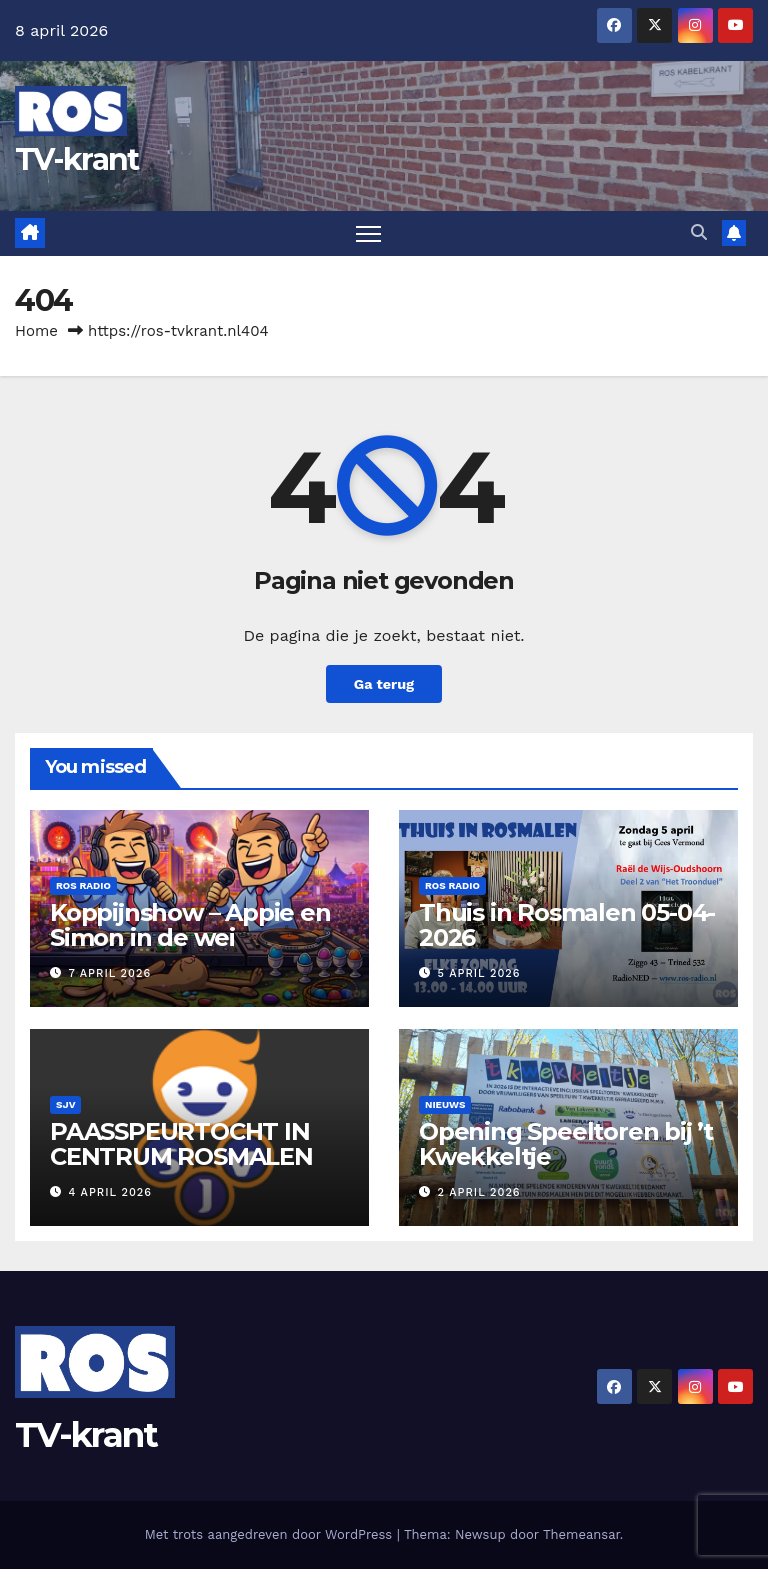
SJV (65, 1104)
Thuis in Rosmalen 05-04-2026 (567, 925)
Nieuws (445, 1104)
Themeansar (581, 1534)
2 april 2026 (479, 1192)
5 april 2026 (479, 973)
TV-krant (76, 159)
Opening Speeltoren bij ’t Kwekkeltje (566, 1144)
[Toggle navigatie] (368, 233)
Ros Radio (83, 885)
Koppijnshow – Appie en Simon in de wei (190, 925)
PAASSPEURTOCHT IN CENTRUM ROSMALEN (181, 1144)
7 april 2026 (110, 973)
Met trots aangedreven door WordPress (271, 1534)
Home (36, 331)
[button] (699, 232)
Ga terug (384, 684)
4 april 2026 (110, 1192)
